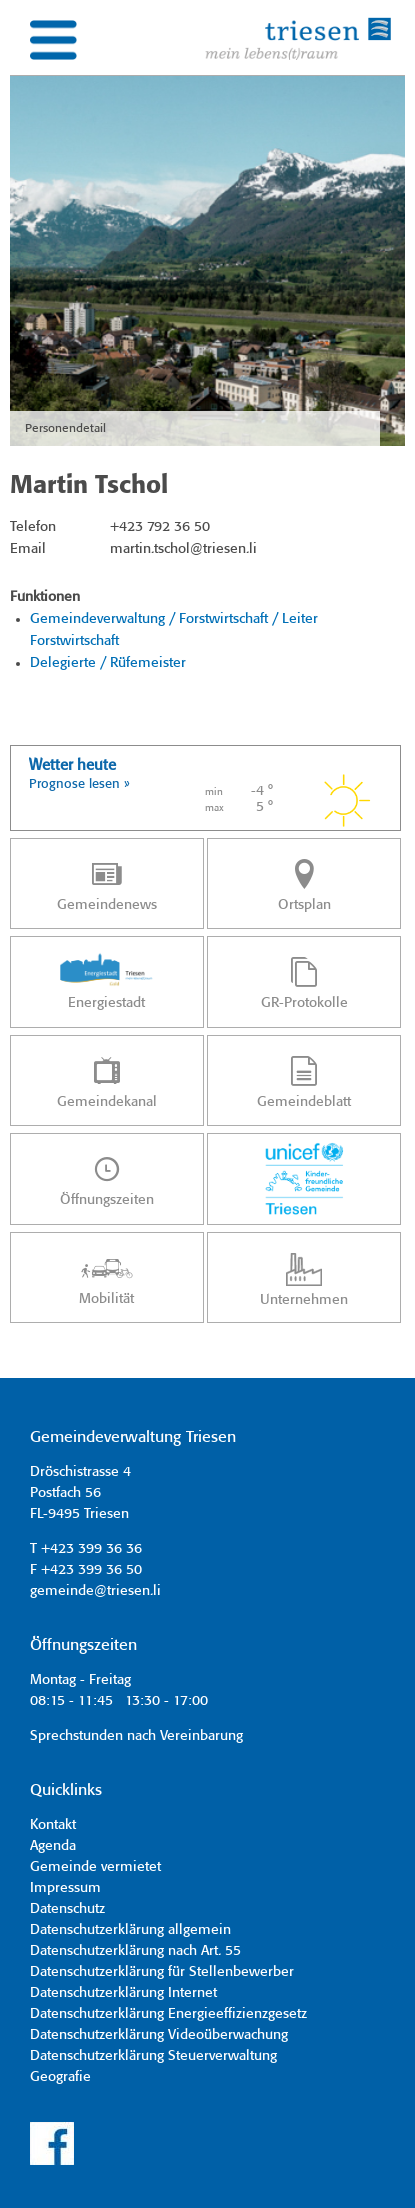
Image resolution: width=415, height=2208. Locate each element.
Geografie (60, 2077)
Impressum (65, 1888)
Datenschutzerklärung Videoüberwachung (159, 2035)
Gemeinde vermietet (95, 1867)
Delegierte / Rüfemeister (108, 663)
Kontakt (53, 1825)
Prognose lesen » (79, 784)
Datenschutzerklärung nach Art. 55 (135, 1951)
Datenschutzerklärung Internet (123, 1993)
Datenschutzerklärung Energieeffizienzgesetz (168, 2014)
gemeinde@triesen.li (95, 1591)
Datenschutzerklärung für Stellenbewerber (162, 1972)
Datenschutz (67, 1909)
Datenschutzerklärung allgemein (130, 1930)
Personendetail (65, 428)
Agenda (53, 1846)
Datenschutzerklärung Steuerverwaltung (153, 2056)
